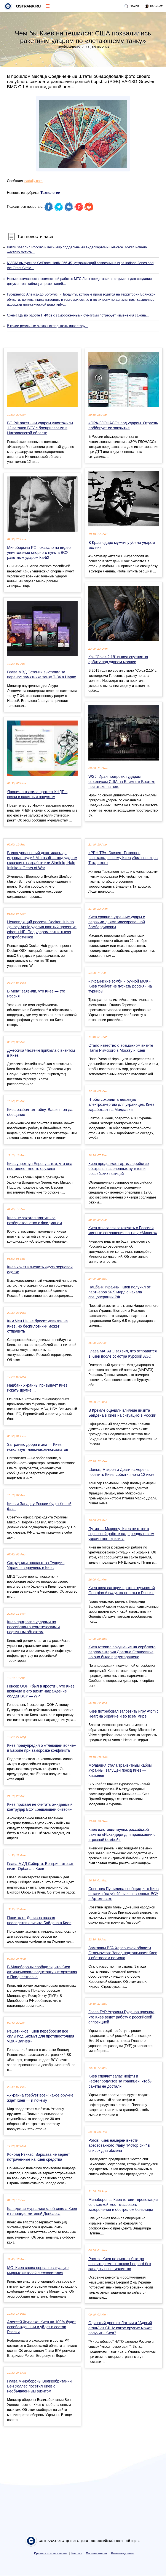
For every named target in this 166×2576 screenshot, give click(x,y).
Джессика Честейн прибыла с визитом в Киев (41, 1053)
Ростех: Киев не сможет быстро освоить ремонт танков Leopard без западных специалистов (119, 2264)
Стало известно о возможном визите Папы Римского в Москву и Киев (120, 1048)
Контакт (76, 2553)
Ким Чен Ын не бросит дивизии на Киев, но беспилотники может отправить (37, 1326)
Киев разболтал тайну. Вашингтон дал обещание (41, 1112)
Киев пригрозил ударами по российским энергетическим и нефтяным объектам (33, 1627)
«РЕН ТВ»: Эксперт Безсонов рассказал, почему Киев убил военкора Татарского (123, 858)
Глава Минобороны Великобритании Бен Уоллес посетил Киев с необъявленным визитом (39, 2386)
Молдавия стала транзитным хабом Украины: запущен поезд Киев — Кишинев (120, 1770)
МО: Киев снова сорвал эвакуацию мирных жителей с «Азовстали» (38, 2270)
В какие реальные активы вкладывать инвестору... (47, 326)
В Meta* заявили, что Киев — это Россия (36, 993)
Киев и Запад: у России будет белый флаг (39, 1506)
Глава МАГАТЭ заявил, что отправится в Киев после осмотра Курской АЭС (122, 1353)
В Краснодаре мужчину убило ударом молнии (121, 545)
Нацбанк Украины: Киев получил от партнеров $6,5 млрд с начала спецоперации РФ (119, 1292)
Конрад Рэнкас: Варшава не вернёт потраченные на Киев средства (38, 2157)
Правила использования (50, 2553)
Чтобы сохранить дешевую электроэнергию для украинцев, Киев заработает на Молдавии (121, 1104)
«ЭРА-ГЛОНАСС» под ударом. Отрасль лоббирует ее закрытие (123, 425)
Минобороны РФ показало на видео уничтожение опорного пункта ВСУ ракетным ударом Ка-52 (39, 552)
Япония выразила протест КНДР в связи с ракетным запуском (37, 794)
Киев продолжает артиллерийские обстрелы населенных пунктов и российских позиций (118, 1169)
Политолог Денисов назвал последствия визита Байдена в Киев (39, 1920)
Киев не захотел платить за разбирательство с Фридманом (34, 1220)
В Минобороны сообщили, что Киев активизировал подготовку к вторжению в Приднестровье (42, 1972)
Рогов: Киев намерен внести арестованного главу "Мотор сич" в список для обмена (119, 2145)
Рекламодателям (122, 2553)
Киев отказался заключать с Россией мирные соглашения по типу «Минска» (122, 1230)
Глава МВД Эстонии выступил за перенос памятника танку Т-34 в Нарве (41, 674)
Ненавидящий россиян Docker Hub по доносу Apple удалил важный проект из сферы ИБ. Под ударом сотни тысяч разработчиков (42, 929)
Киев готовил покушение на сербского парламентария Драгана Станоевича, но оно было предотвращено (122, 1652)
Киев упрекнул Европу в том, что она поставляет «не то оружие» (39, 1166)
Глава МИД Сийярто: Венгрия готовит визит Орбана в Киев (40, 1866)
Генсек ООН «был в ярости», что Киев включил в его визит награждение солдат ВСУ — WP (41, 1691)
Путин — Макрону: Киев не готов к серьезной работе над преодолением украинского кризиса (121, 1534)
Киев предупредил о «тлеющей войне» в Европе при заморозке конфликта (41, 1748)
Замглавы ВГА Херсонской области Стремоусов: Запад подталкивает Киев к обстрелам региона (122, 1953)
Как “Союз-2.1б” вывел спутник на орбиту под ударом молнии (118, 659)
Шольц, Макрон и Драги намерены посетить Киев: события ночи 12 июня (121, 1472)
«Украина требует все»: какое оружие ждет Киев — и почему (40, 2097)
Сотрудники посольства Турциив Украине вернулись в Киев (35, 1565)
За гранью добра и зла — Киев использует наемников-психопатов (37, 1447)
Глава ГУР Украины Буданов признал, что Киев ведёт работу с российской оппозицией (121, 2017)
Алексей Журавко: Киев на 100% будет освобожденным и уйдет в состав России (41, 2327)
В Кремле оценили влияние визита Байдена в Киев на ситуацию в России (122, 1412)
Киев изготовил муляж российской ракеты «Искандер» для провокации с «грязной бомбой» (121, 1834)
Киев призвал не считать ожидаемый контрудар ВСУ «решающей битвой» (39, 1807)
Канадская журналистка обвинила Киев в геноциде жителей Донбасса (42, 2211)
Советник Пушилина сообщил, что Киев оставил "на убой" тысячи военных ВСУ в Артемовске (123, 1894)
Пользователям (96, 2553)
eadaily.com (33, 181)
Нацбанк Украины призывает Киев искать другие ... (37, 1387)
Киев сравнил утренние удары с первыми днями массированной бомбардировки (116, 922)
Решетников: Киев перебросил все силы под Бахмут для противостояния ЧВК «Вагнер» (40, 2036)
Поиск (131, 6)
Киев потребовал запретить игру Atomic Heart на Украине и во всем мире (123, 1713)
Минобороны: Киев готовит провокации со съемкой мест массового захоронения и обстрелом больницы (123, 2204)
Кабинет (154, 6)
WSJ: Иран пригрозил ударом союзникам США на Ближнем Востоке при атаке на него (121, 781)
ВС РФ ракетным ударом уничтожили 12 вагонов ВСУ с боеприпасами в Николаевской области (40, 428)
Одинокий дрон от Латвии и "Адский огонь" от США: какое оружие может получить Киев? (120, 2328)
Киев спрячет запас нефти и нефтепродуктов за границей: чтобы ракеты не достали (120, 2081)
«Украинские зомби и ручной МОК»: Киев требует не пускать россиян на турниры (120, 986)
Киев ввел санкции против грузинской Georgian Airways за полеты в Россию (121, 1590)
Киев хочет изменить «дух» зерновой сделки (40, 1269)
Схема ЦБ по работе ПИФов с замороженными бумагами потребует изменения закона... (78, 315)
